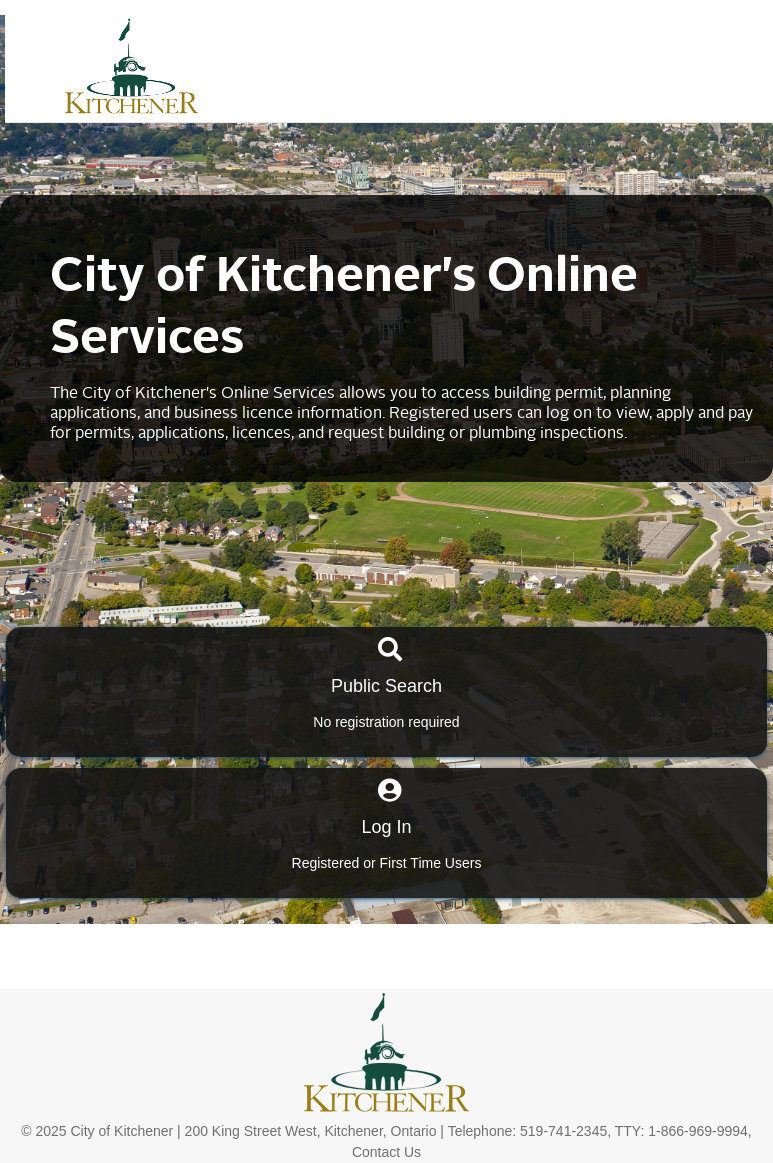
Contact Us (386, 1152)
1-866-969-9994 (698, 1131)
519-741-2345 (563, 1131)
